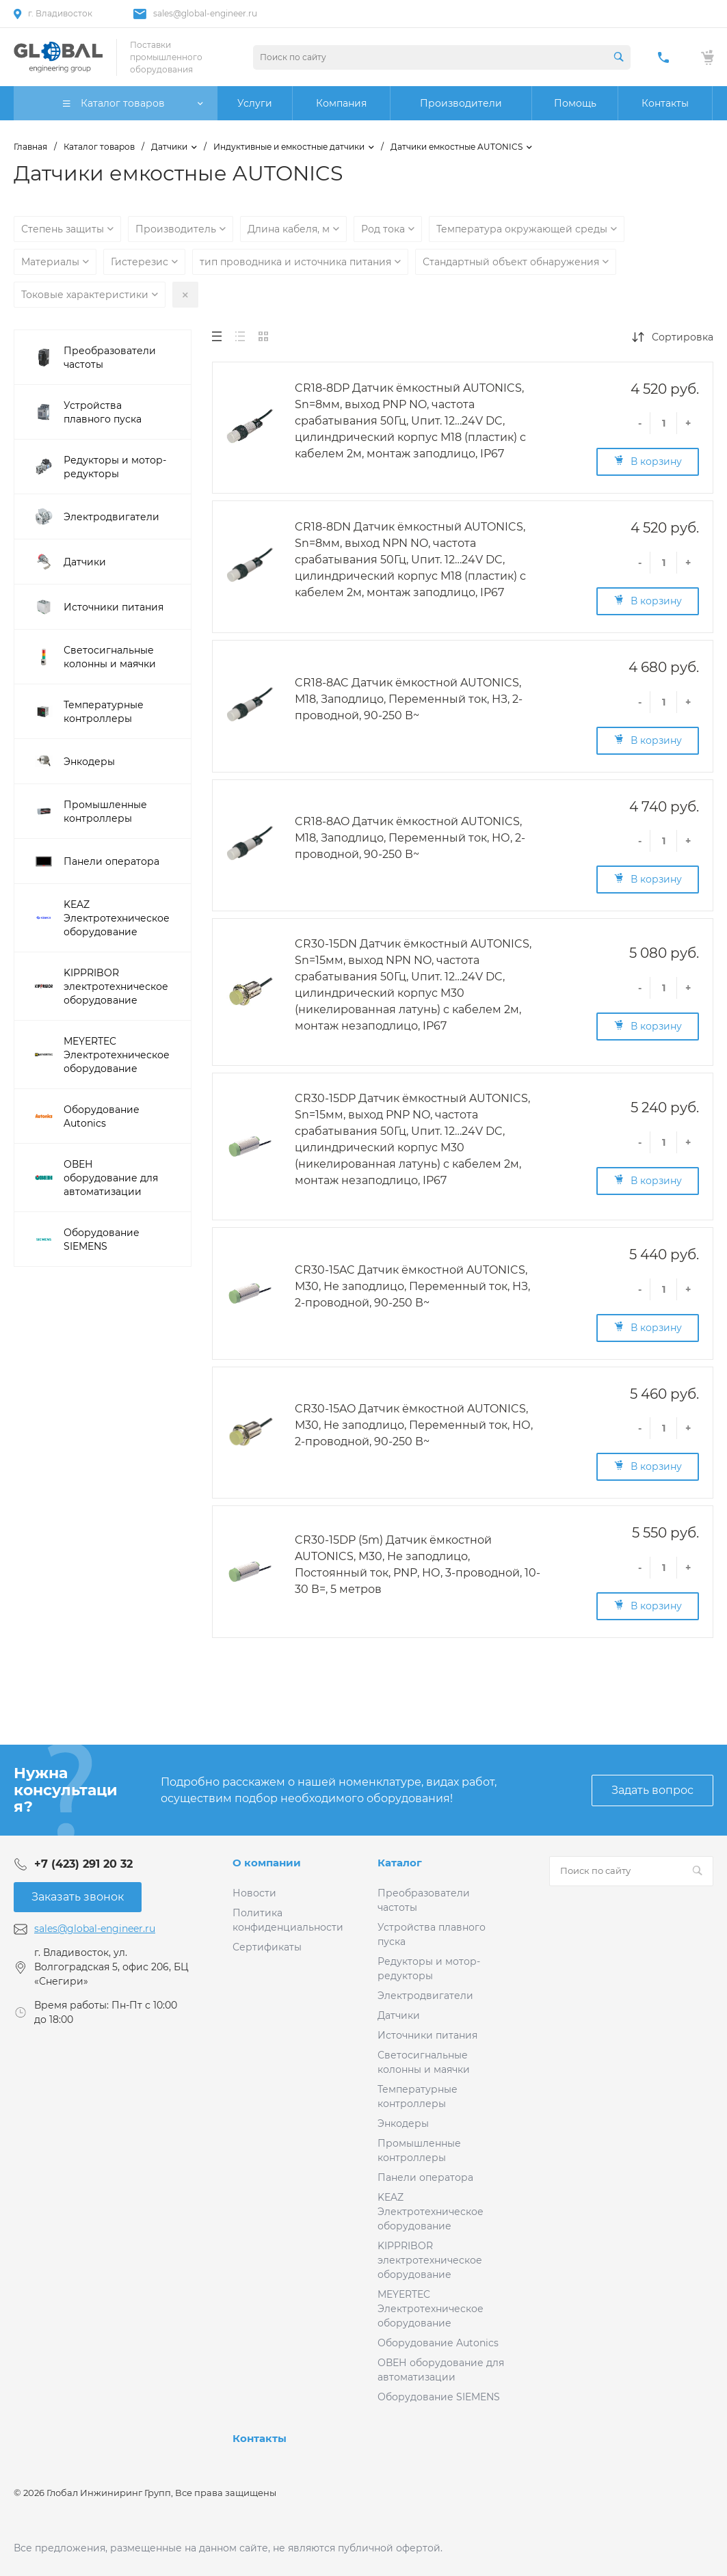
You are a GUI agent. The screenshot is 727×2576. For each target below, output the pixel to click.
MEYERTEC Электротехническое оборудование (431, 2308)
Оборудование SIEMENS (439, 2397)
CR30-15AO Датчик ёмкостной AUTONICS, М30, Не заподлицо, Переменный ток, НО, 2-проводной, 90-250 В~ (414, 1425)
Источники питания (427, 2035)
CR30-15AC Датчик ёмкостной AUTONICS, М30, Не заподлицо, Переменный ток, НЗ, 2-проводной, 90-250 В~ (412, 1286)
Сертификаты (267, 1947)
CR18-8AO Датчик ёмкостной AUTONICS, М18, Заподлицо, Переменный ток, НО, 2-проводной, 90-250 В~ (410, 838)
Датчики (399, 2015)
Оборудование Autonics (438, 2343)
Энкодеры (403, 2123)
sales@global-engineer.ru (205, 13)
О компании (267, 1862)
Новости (254, 1893)
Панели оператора (425, 2177)
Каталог (400, 1862)
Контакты (260, 2438)
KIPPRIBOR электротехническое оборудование (430, 2260)
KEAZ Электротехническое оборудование (431, 2211)
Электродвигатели (425, 1995)
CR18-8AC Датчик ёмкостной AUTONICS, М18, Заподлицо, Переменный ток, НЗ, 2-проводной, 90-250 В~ (409, 699)
